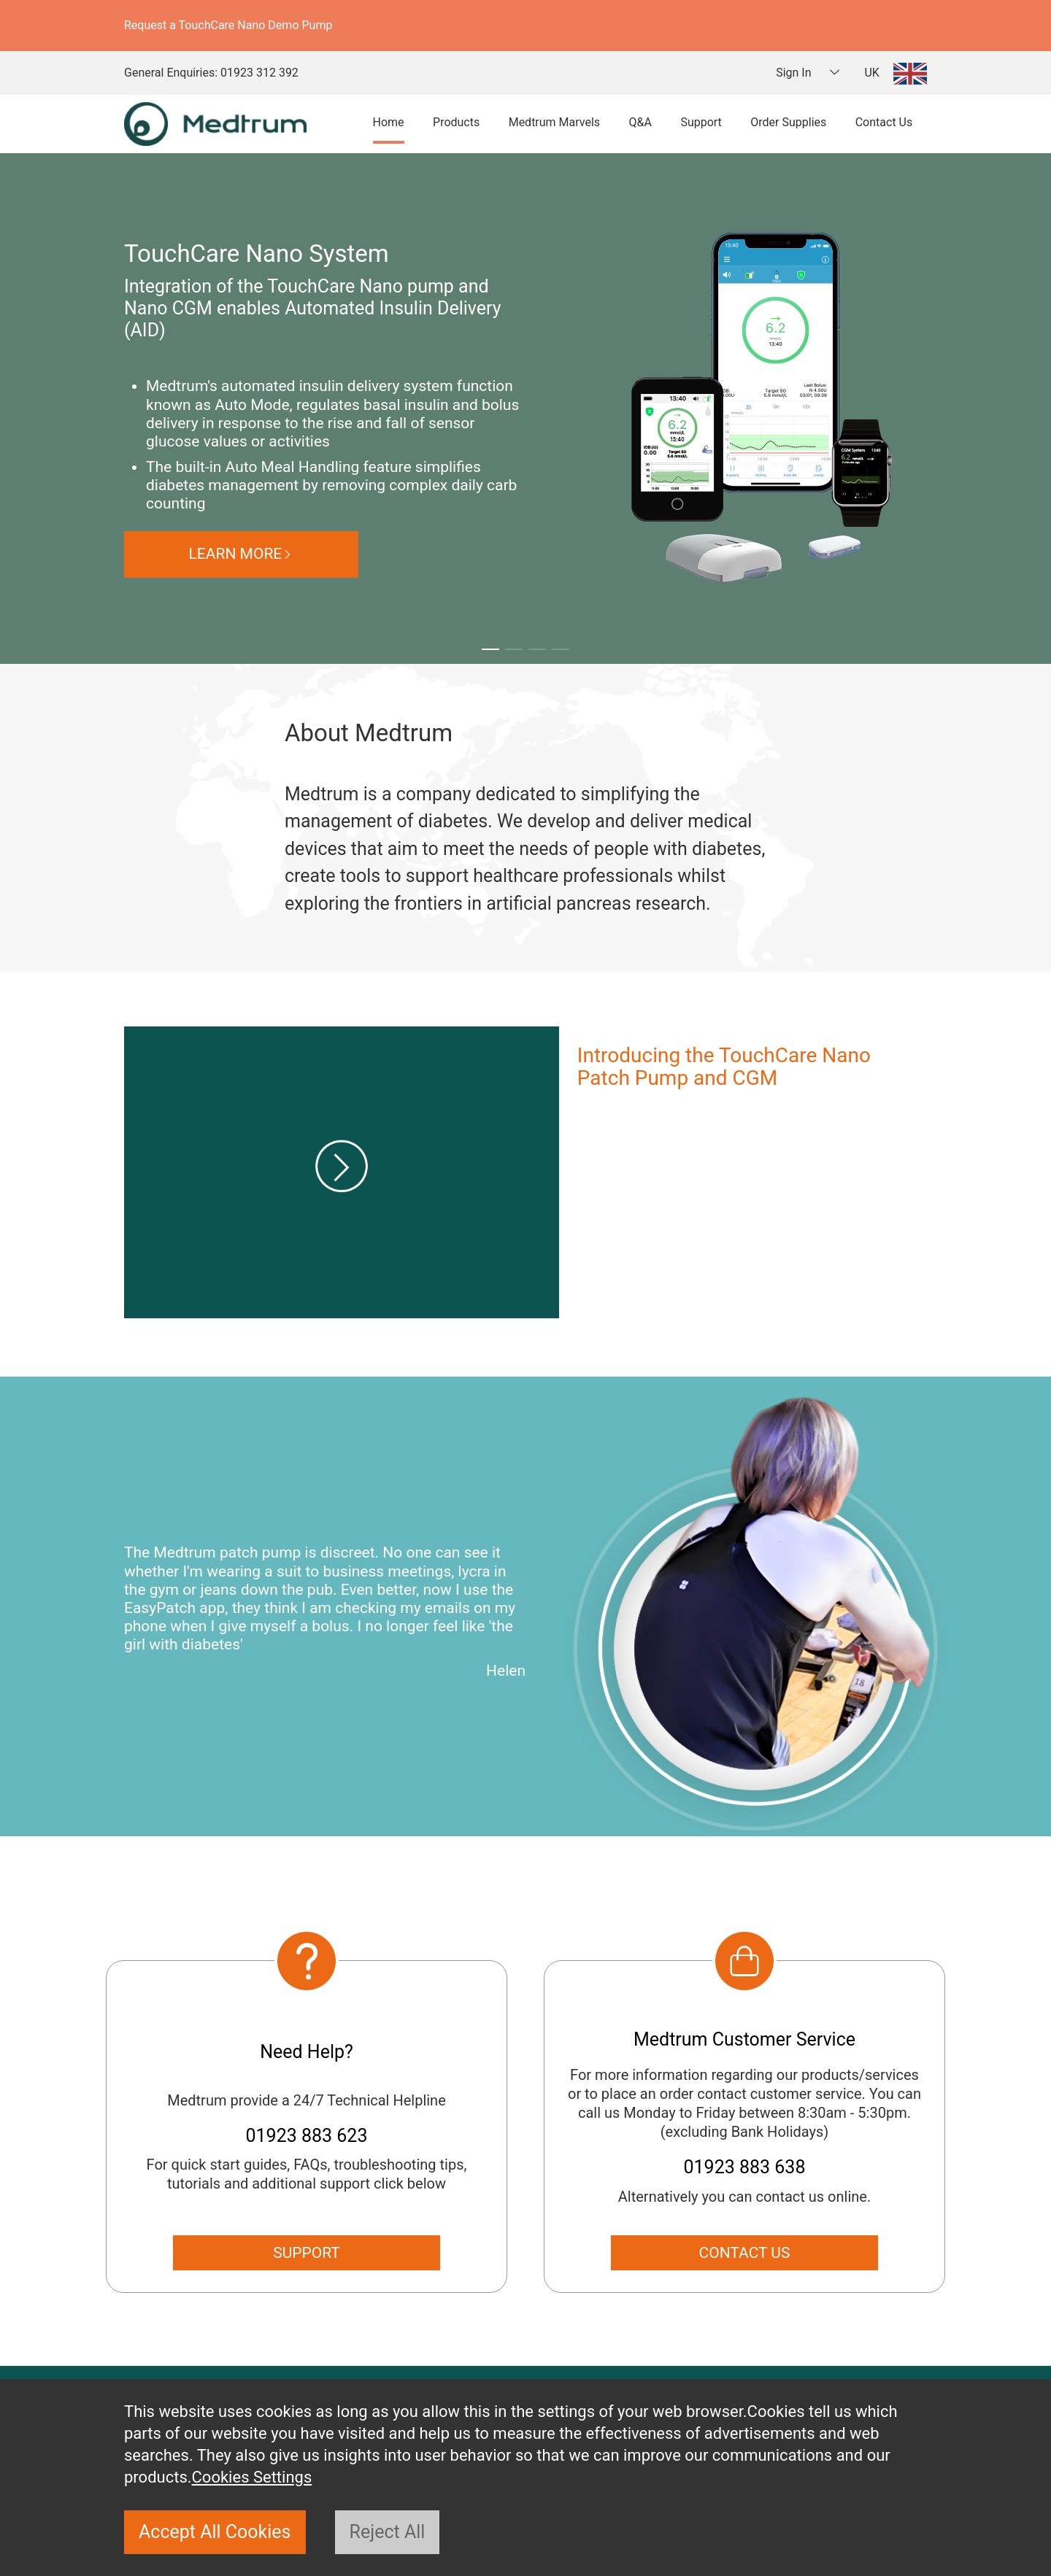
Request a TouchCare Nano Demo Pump (228, 25)
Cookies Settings (252, 2477)
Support (700, 122)
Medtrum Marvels (554, 122)
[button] (490, 649)
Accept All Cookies (215, 2531)
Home (388, 122)
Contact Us (884, 122)
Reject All (388, 2531)
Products (456, 122)
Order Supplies (788, 122)
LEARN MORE (354, 553)
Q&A (640, 122)
